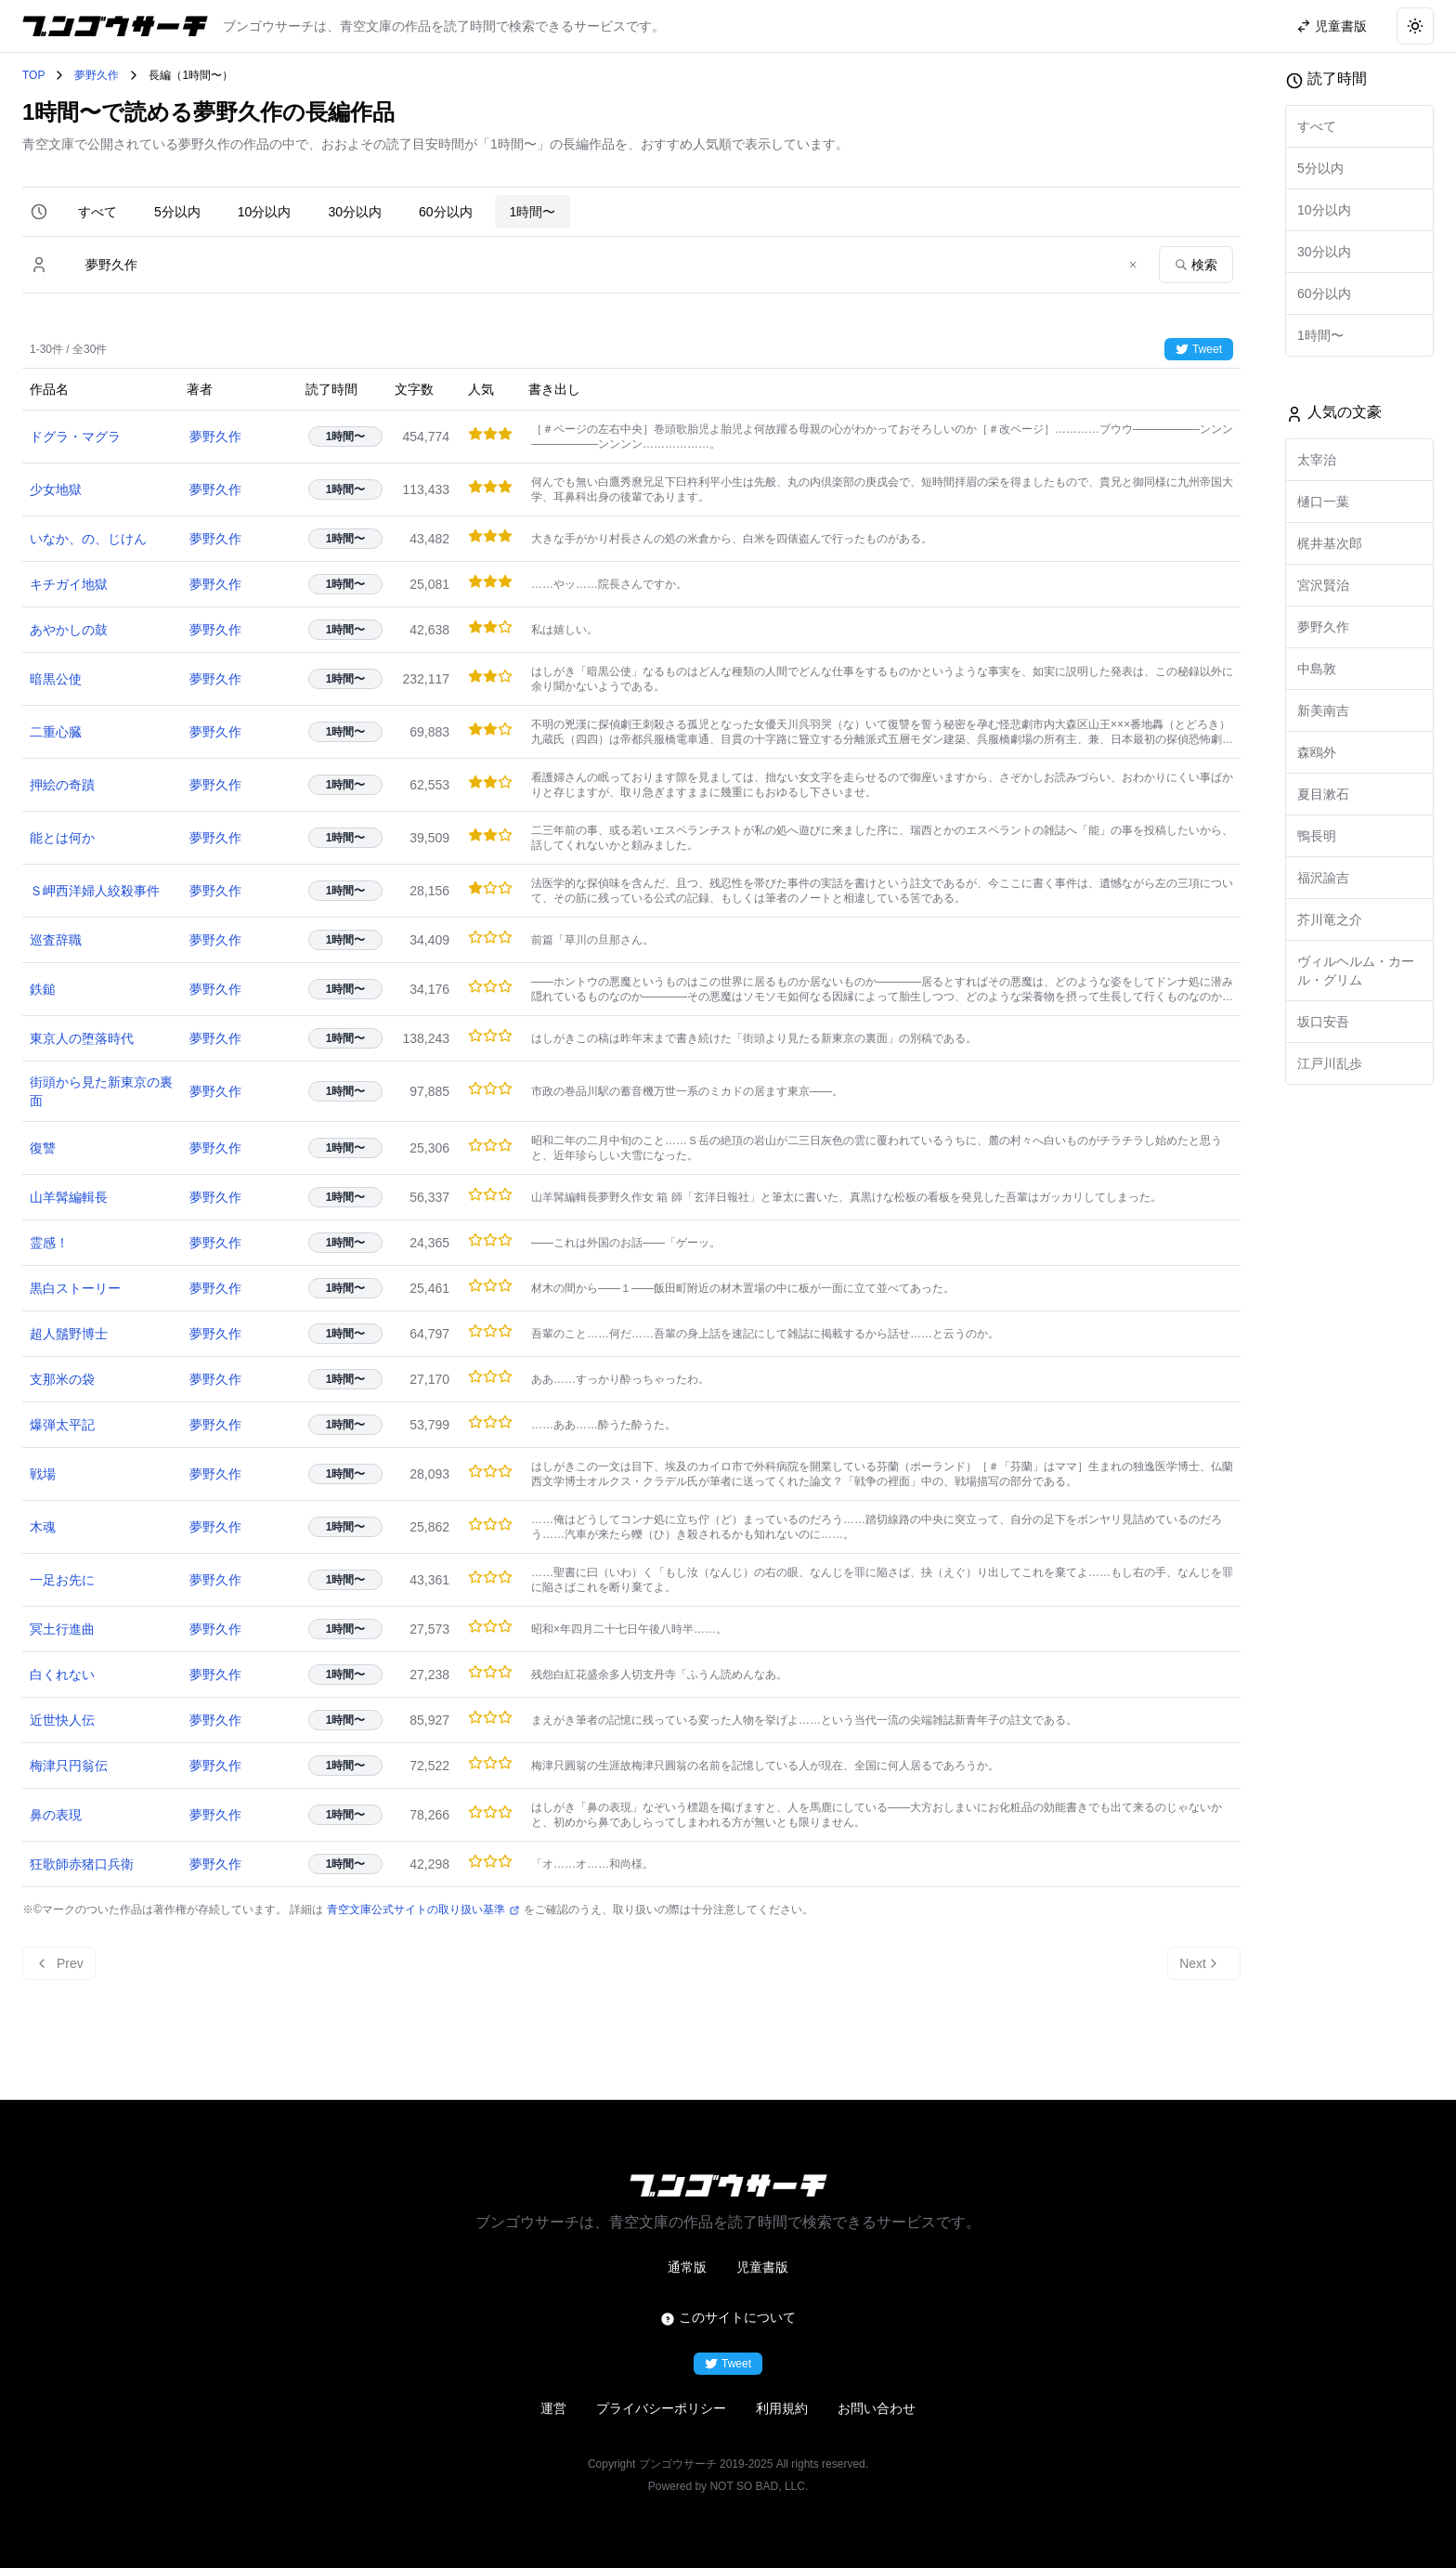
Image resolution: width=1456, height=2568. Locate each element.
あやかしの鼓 (69, 629)
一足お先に (62, 1579)
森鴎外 (1316, 752)
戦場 (43, 1473)
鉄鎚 (43, 989)
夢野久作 (96, 75)
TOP (33, 75)
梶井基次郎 (1329, 543)
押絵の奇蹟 (62, 784)
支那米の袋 (62, 1379)
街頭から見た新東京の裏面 (101, 1091)
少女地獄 (56, 489)
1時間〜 (533, 211)
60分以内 (446, 211)
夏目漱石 (1323, 794)
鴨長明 (1316, 835)
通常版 (687, 2267)
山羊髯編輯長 (69, 1197)
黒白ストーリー (75, 1288)
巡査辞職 (56, 939)
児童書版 (762, 2267)
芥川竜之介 (1329, 919)
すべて (97, 211)
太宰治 (1316, 459)
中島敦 (1316, 668)
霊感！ (49, 1242)
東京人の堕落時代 (82, 1038)
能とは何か (62, 837)
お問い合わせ (877, 2408)
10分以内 (265, 211)
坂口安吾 (1323, 1021)
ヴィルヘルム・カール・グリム (1355, 970)
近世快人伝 (62, 1720)
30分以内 (355, 211)
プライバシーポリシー (661, 2408)
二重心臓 (56, 731)
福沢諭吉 (1323, 877)
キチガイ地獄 (69, 584)
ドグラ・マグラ (75, 436)
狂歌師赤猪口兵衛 (82, 1864)
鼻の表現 (56, 1814)
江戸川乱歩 (1329, 1063)
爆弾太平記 (62, 1424)
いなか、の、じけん (88, 538)
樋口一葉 (1323, 501)
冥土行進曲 (62, 1629)
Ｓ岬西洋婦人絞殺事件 (95, 890)
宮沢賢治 (1323, 585)
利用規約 (782, 2408)
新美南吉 (1323, 710)
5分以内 (177, 211)
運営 (553, 2408)
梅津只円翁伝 (69, 1765)
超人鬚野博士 (69, 1333)
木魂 (43, 1526)
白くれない (62, 1674)
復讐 (43, 1148)
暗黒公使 (56, 678)
